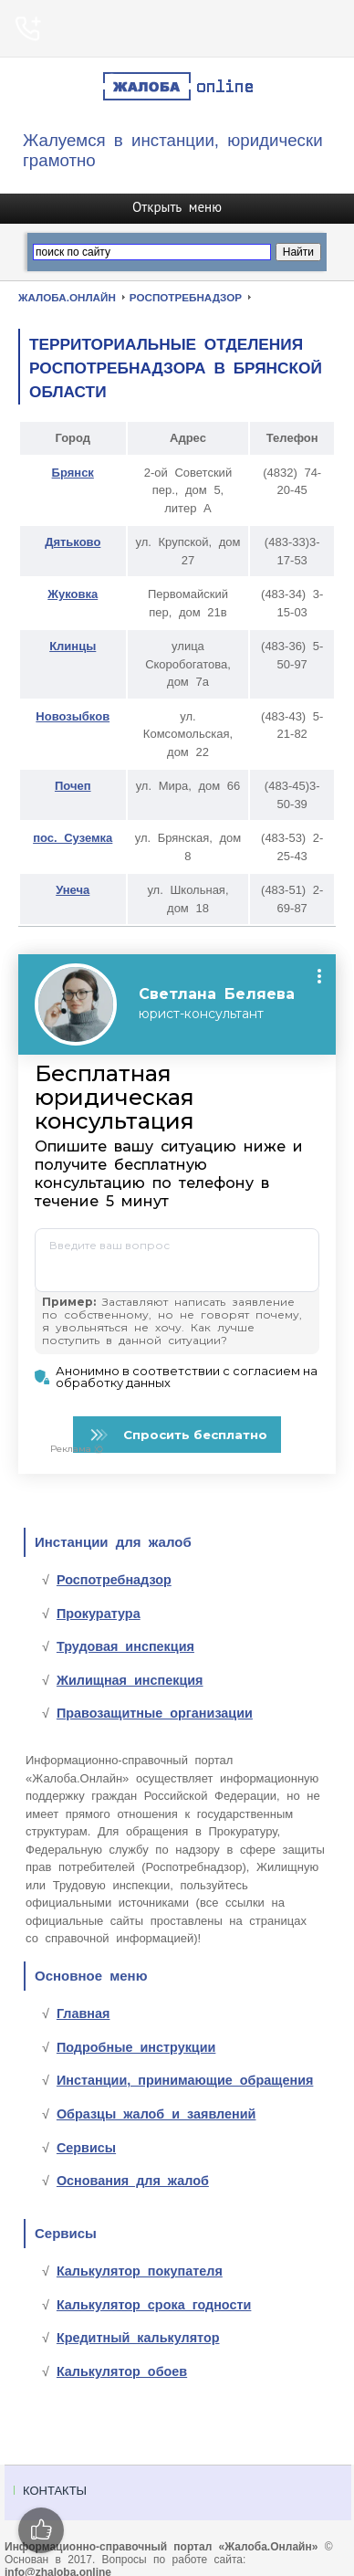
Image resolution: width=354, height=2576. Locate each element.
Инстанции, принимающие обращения (185, 2084)
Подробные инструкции (136, 2052)
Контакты (55, 2495)
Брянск (73, 472)
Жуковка (72, 594)
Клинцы (72, 646)
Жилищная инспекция (130, 1684)
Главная (83, 2018)
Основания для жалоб (133, 2185)
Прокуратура (99, 1618)
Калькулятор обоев (122, 2376)
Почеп (73, 786)
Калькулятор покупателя (140, 2275)
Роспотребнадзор (114, 1584)
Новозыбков (72, 716)
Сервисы (86, 2152)
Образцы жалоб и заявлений (156, 2118)
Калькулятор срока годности (154, 2309)
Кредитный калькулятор (138, 2342)
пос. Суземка (72, 838)
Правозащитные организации (155, 1717)
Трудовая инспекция (125, 1651)
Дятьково (72, 542)
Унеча (72, 890)
